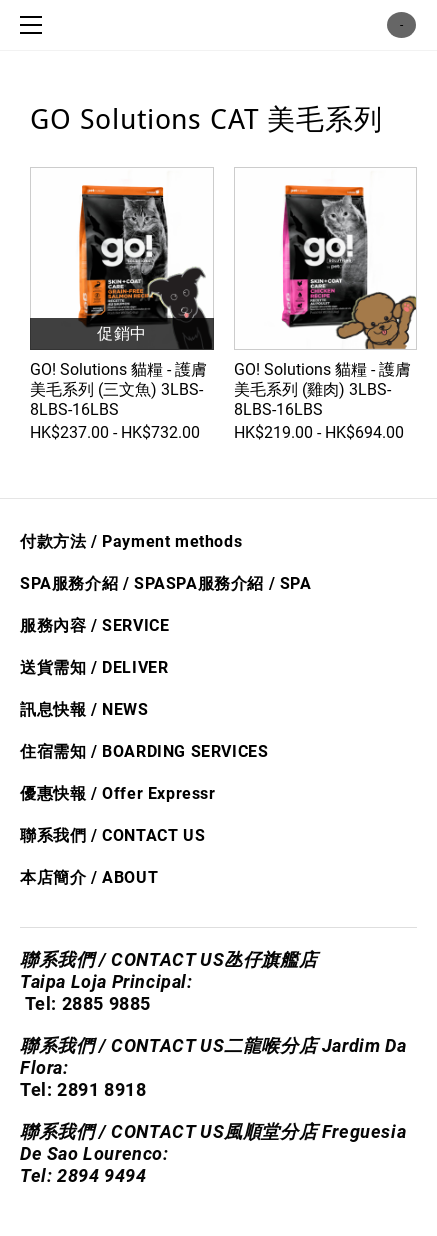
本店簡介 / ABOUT (89, 877)
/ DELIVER (127, 667)
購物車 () (401, 25)
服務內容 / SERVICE (94, 625)
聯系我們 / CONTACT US (112, 835)
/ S (277, 583)
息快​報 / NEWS (93, 709)
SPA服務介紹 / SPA (93, 583)
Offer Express (155, 793)
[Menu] (35, 25)
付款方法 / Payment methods (131, 541)
